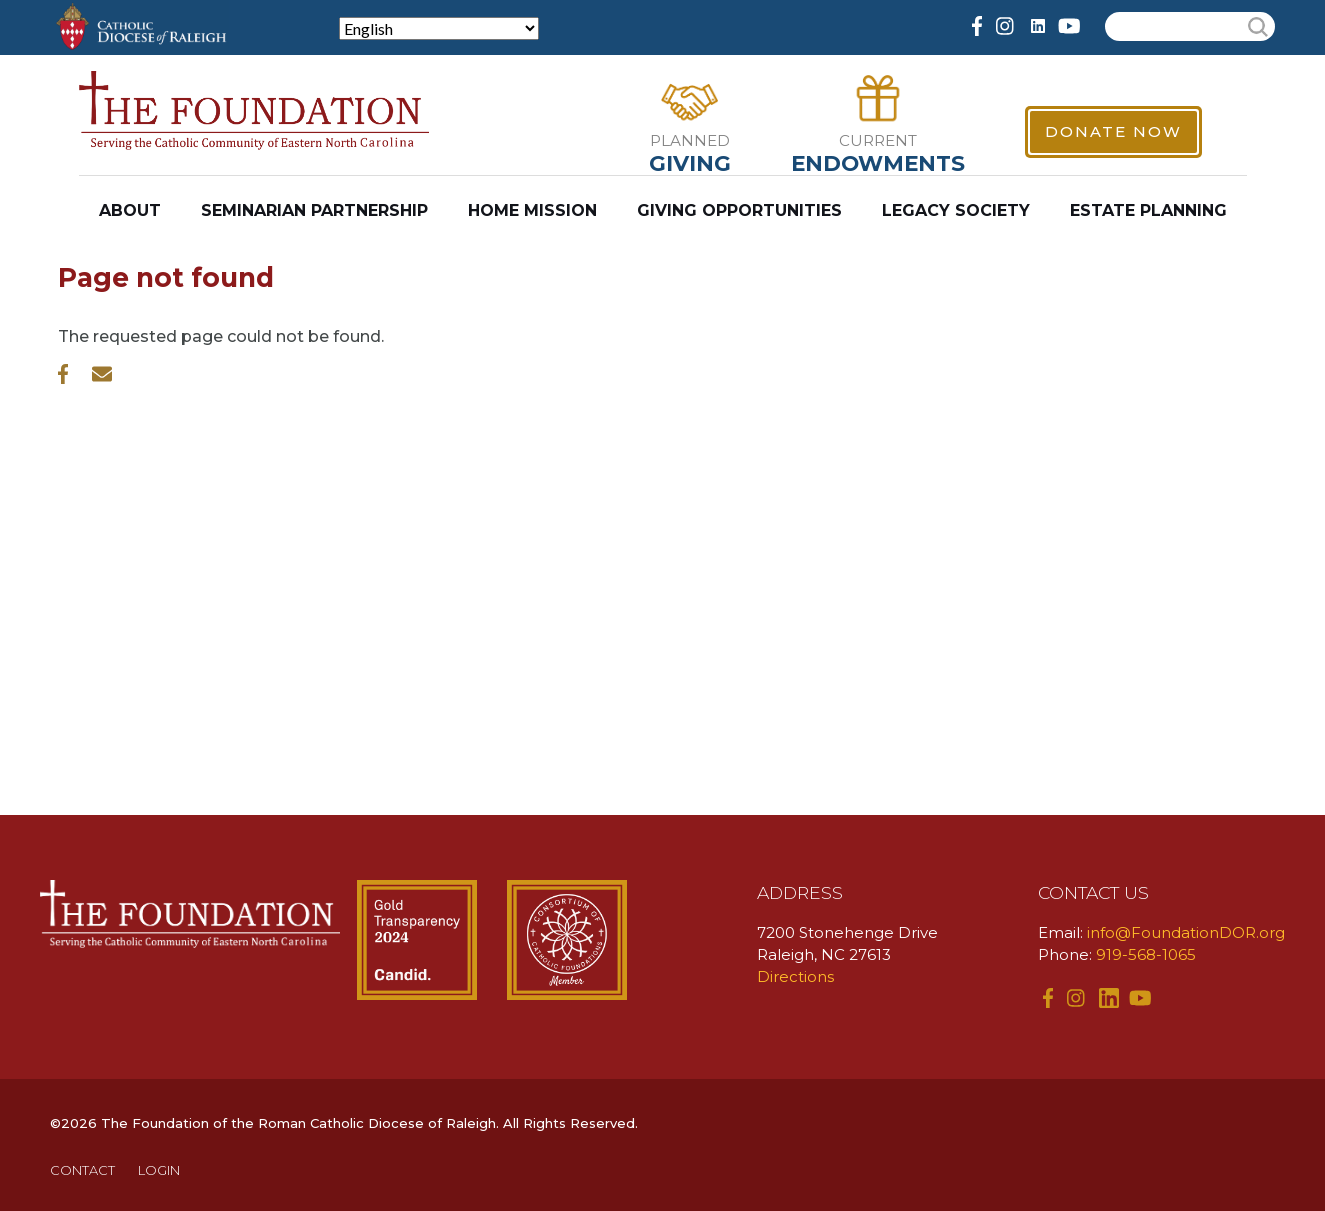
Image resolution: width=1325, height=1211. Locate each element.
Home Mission (532, 210)
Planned (690, 140)
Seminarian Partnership (314, 210)
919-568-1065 (1146, 954)
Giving (690, 163)
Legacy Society (956, 210)
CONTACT (82, 1170)
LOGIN (159, 1170)
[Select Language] (439, 28)
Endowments (878, 163)
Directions (795, 976)
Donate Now (1113, 131)
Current (878, 140)
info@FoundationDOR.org (1186, 932)
